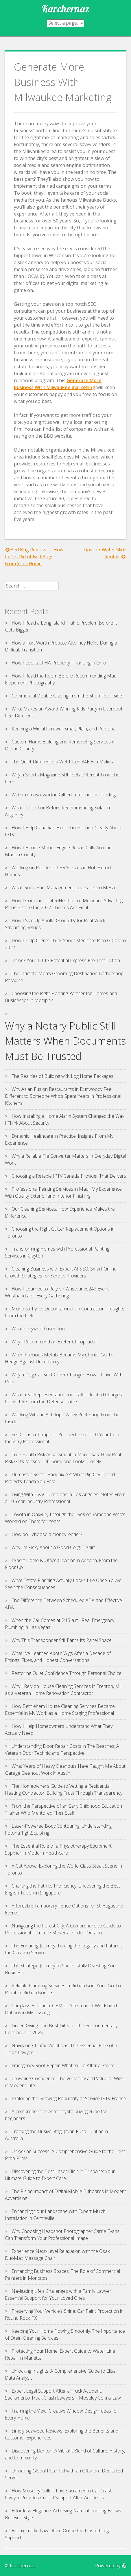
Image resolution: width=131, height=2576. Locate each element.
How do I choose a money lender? (47, 1534)
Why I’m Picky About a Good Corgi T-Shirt (53, 1547)
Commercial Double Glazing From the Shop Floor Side (67, 696)
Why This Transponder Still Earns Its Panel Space (62, 1640)
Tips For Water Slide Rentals (104, 553)
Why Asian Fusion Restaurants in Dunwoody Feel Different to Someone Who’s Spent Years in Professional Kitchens (63, 1096)
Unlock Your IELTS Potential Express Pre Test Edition (66, 960)
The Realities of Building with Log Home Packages (62, 1076)
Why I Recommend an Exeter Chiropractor (55, 1341)
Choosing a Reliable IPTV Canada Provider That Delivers (69, 1176)
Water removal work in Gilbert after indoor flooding (64, 794)
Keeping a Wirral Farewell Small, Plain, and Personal (64, 729)
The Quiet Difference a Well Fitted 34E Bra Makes (62, 761)
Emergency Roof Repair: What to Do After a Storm (63, 2065)
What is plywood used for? (38, 1328)
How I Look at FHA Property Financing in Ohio (59, 663)
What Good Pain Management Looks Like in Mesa (63, 887)
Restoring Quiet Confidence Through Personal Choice (66, 1673)
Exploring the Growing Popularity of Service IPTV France (69, 2098)
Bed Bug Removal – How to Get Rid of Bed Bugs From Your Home (34, 556)
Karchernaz (65, 8)
